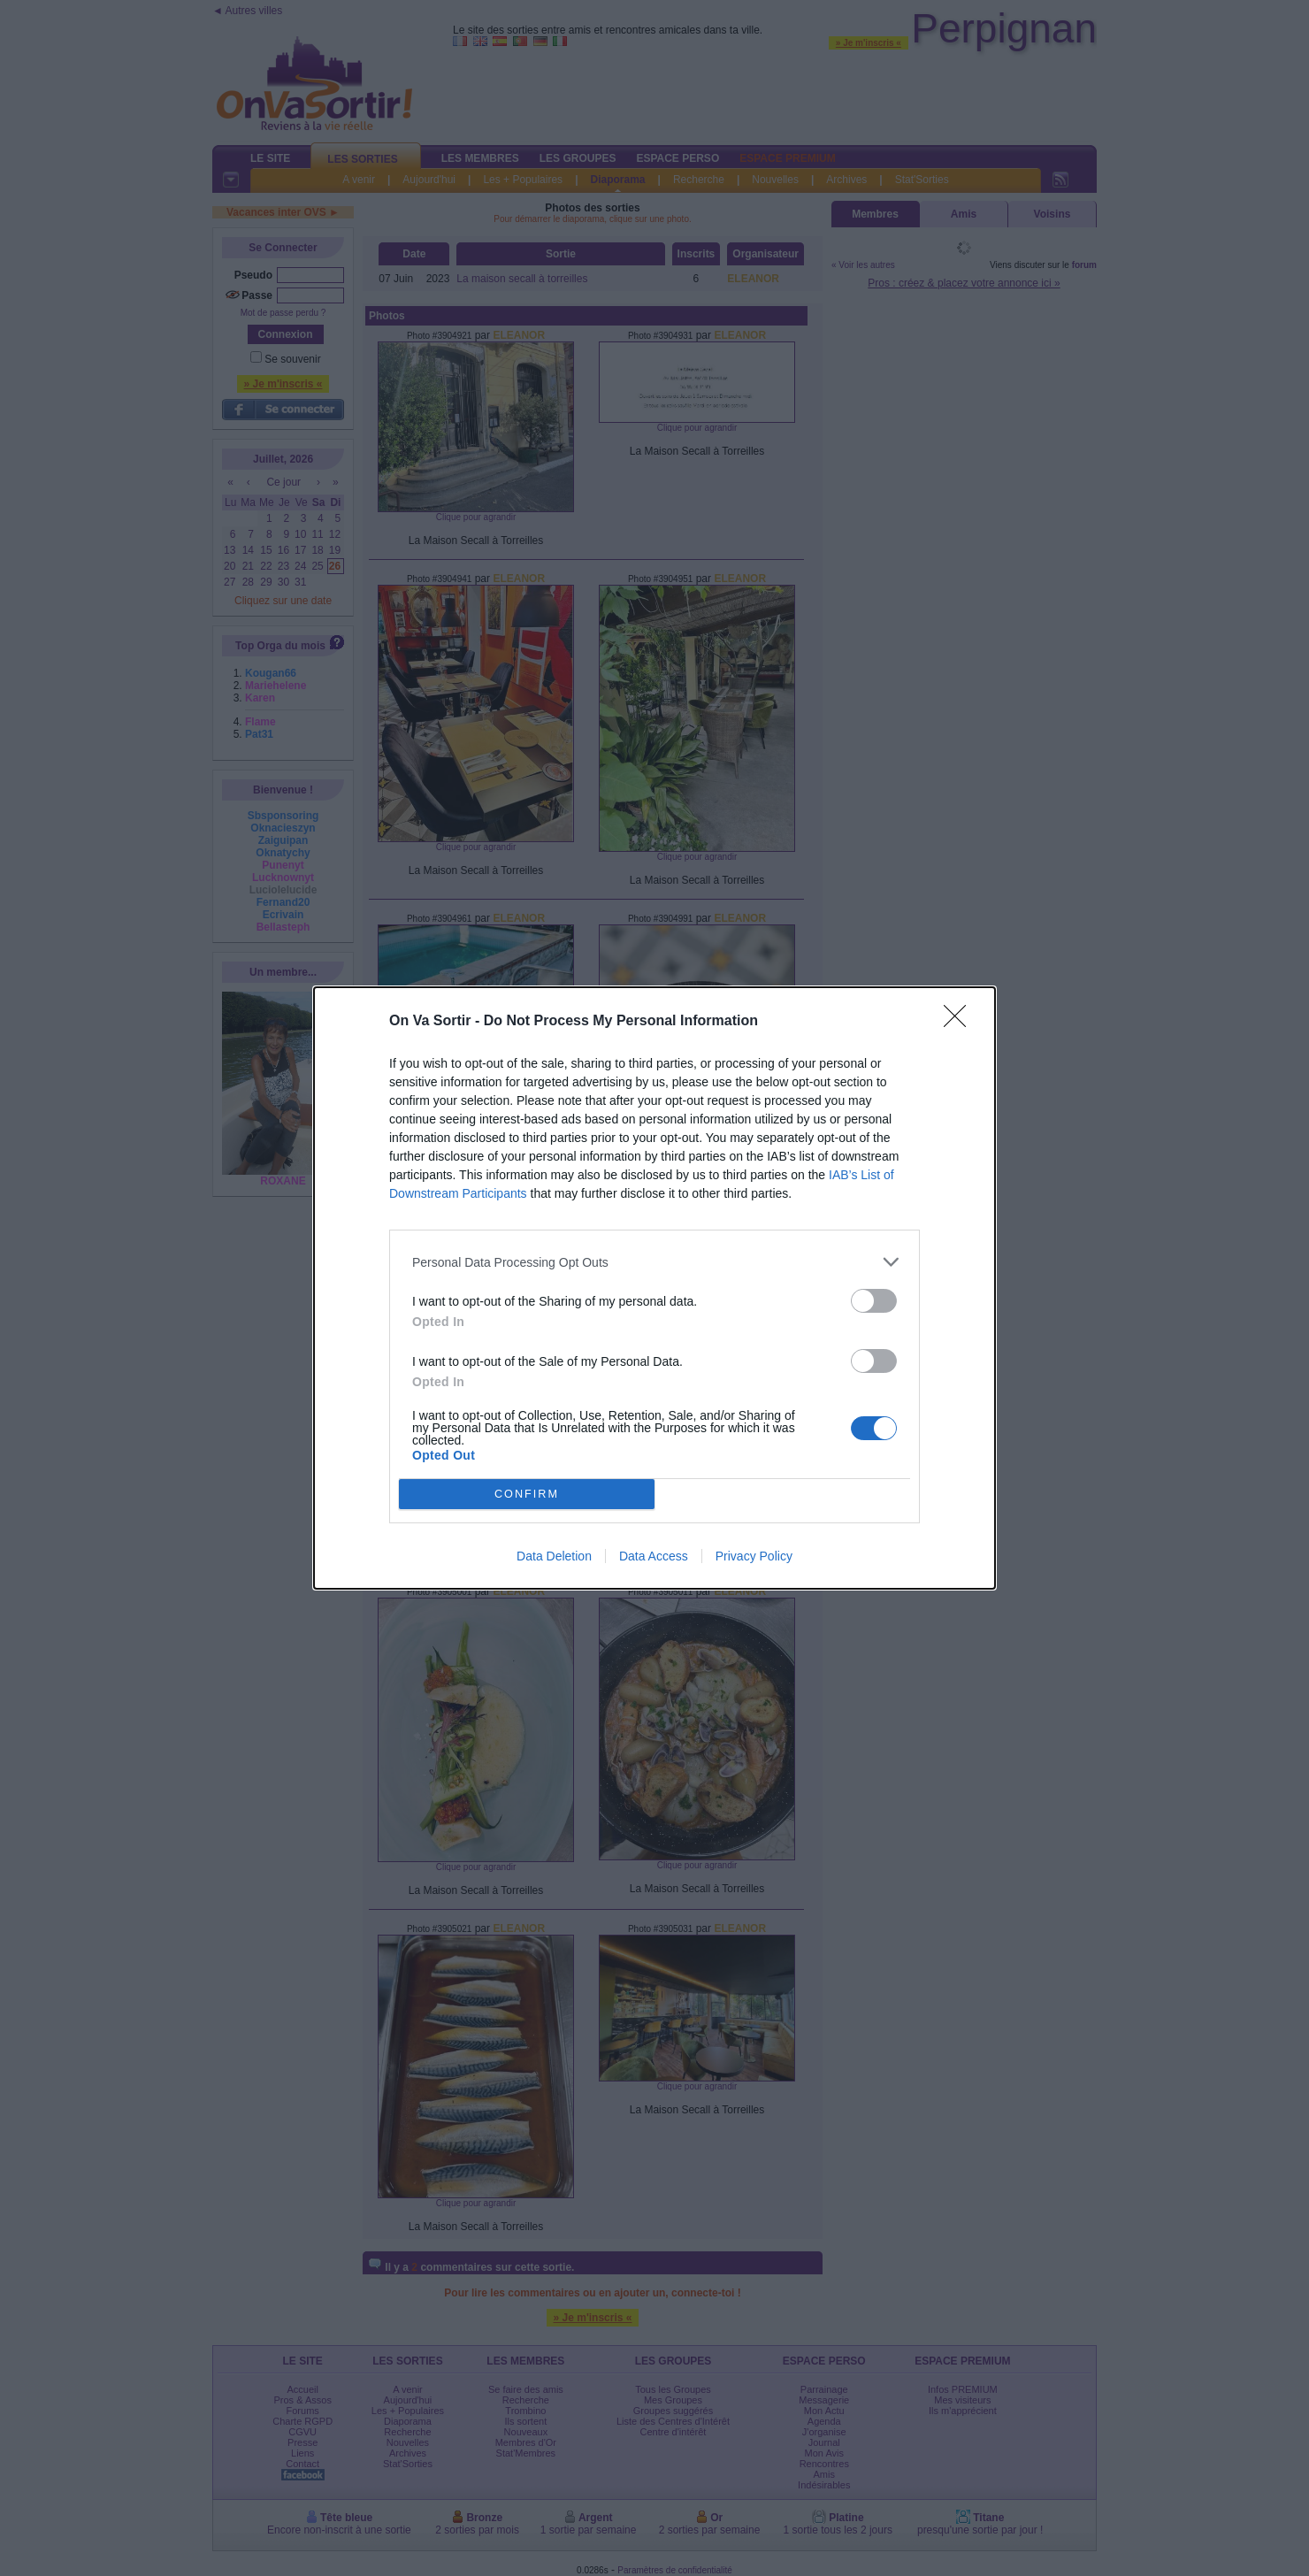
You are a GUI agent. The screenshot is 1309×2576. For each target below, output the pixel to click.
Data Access (653, 1556)
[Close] (960, 1022)
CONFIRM (527, 1494)
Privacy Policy (754, 1556)
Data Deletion (554, 1556)
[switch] (874, 1301)
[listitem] (654, 1262)
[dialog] (654, 1288)
